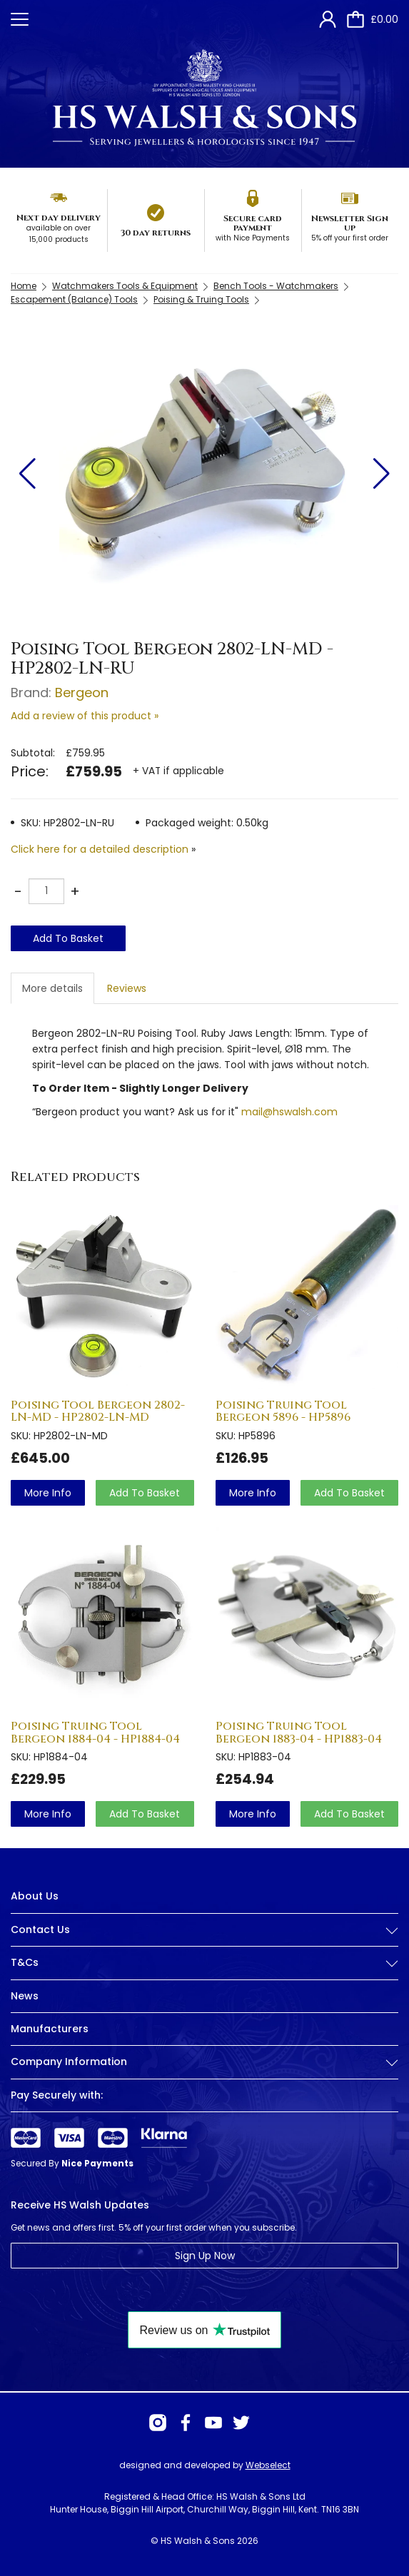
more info (47, 1493)
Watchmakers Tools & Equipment (125, 286)
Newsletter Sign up (349, 223)
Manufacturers (50, 2029)
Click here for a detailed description (99, 849)
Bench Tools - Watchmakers (275, 286)
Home (23, 286)
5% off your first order (349, 238)
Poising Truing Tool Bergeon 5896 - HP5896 (283, 1411)
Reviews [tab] (126, 988)
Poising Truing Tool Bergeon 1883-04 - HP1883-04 (299, 1732)
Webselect (268, 2465)
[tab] (204, 1941)
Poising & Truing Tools (201, 299)
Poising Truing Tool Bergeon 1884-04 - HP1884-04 (95, 1732)
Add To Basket (68, 938)
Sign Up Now (205, 2255)
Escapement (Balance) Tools (74, 299)
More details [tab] (52, 988)
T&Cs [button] (204, 1962)
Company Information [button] (204, 2062)
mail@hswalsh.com (289, 1112)
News (25, 1996)
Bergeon (81, 692)
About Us (35, 1896)
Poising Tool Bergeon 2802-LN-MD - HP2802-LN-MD (98, 1411)
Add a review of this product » (84, 716)
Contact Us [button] (204, 1930)
